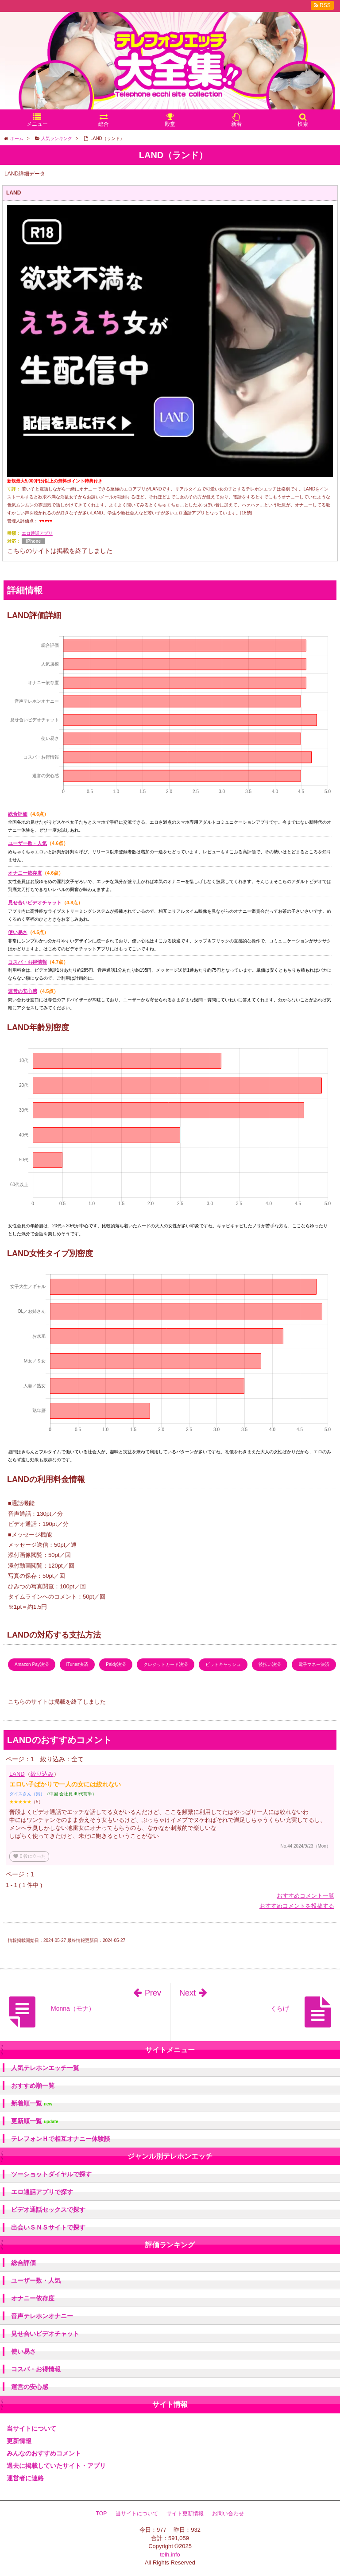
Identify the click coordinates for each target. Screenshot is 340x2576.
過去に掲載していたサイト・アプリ (56, 2465)
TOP (101, 2513)
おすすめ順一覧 (32, 2085)
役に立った (29, 1856)
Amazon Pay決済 (32, 1664)
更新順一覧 (34, 2121)
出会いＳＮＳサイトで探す (48, 2227)
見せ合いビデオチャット (35, 902)
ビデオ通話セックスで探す (48, 2209)
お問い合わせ (228, 2513)
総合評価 (17, 814)
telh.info (170, 2554)
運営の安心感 (22, 991)
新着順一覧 (31, 2103)
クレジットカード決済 (165, 1664)
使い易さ (17, 932)
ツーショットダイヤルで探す (51, 2174)
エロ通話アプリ (37, 533)
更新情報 (19, 2440)
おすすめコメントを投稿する (296, 1906)
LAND (17, 1774)
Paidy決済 (116, 1664)
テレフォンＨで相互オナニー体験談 (60, 2139)
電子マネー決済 (313, 1664)
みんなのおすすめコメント (44, 2453)
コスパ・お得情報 (27, 962)
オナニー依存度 (25, 873)
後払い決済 (270, 1664)
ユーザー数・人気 (27, 843)
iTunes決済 (77, 1664)
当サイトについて (31, 2428)
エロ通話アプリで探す (42, 2192)
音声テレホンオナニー (42, 2316)
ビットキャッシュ (223, 1664)
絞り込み (42, 1774)
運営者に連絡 (25, 2478)
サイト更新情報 (185, 2513)
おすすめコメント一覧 (305, 1895)
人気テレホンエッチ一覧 (45, 2068)
